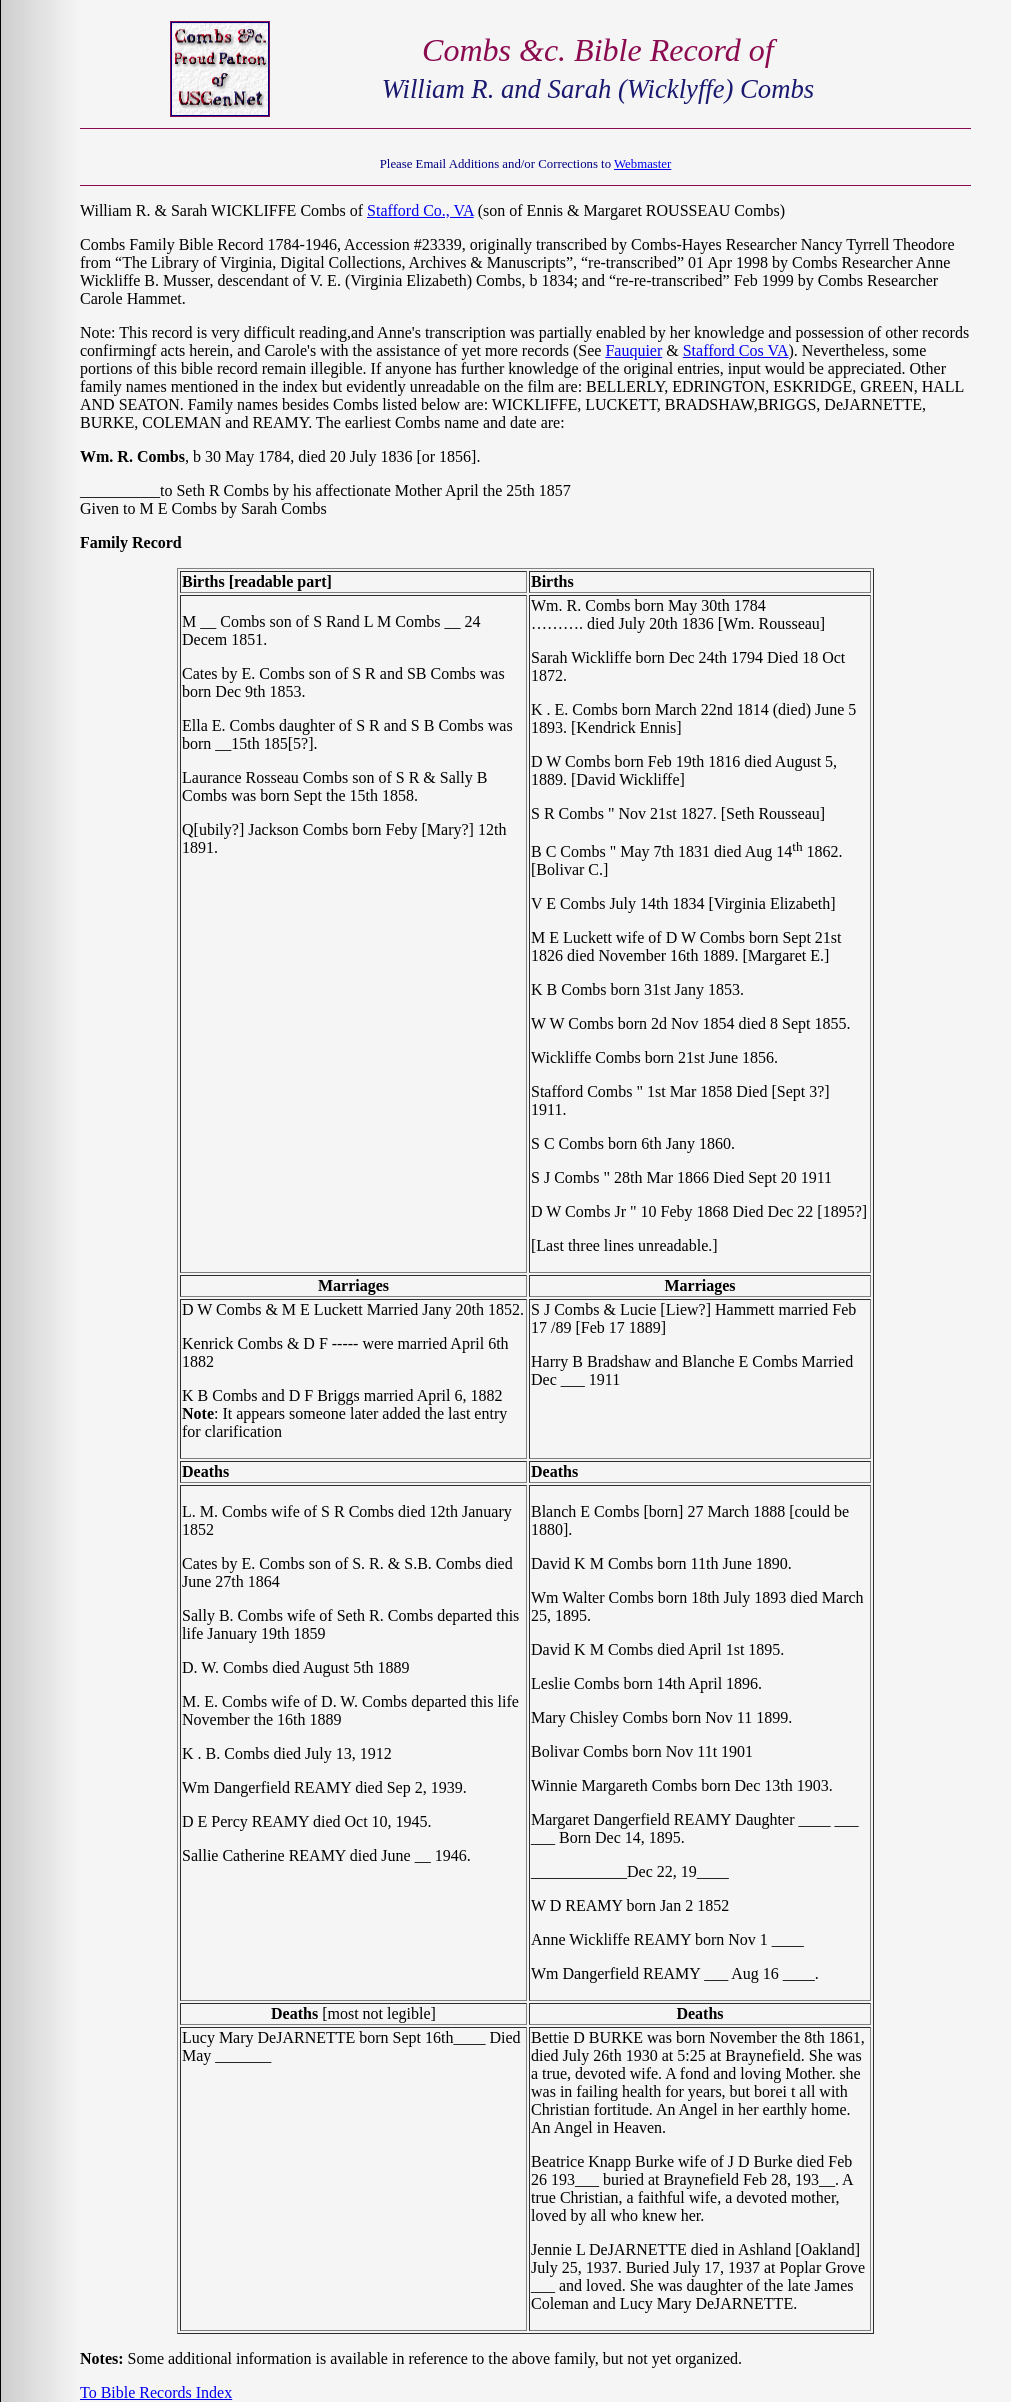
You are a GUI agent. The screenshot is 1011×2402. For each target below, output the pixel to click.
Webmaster (642, 164)
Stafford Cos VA (736, 350)
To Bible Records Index (156, 2392)
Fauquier (633, 350)
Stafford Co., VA (420, 210)
